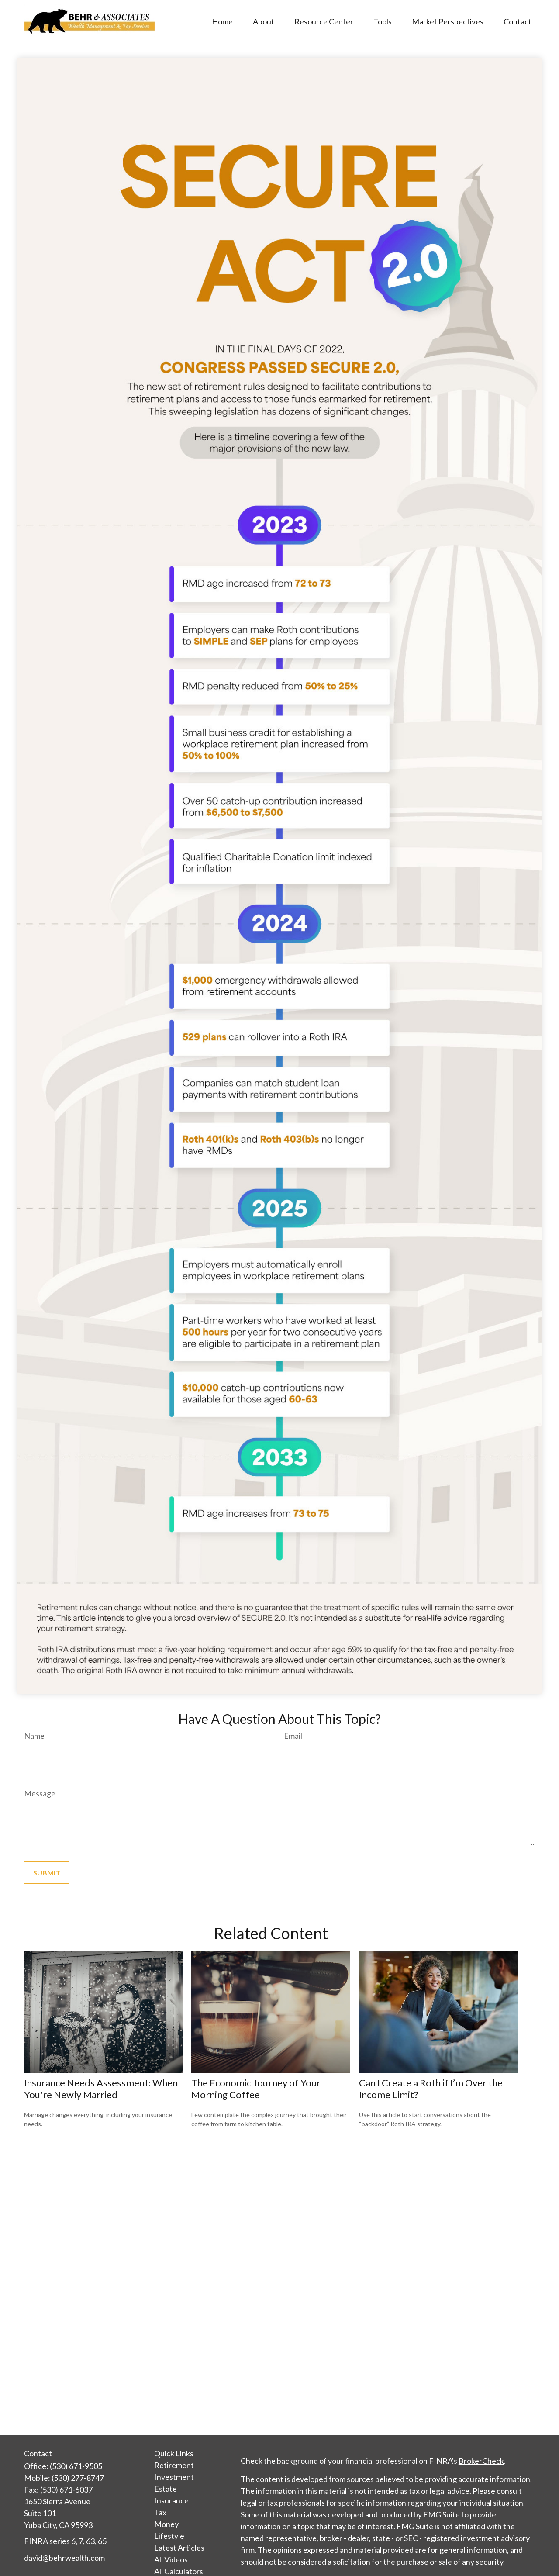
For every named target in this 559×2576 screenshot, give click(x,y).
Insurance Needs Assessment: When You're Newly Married (101, 2088)
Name (34, 1735)
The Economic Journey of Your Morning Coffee (256, 2088)
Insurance (171, 2500)
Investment (174, 2477)
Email (293, 1735)
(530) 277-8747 (78, 2478)
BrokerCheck (481, 2461)
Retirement (174, 2465)
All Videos (171, 2559)
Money (166, 2524)
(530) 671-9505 (76, 2466)
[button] (222, 20)
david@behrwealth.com (64, 2557)
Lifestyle (169, 2536)
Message (39, 1793)
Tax (160, 2512)
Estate (165, 2488)
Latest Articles (179, 2547)
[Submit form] (46, 1872)
